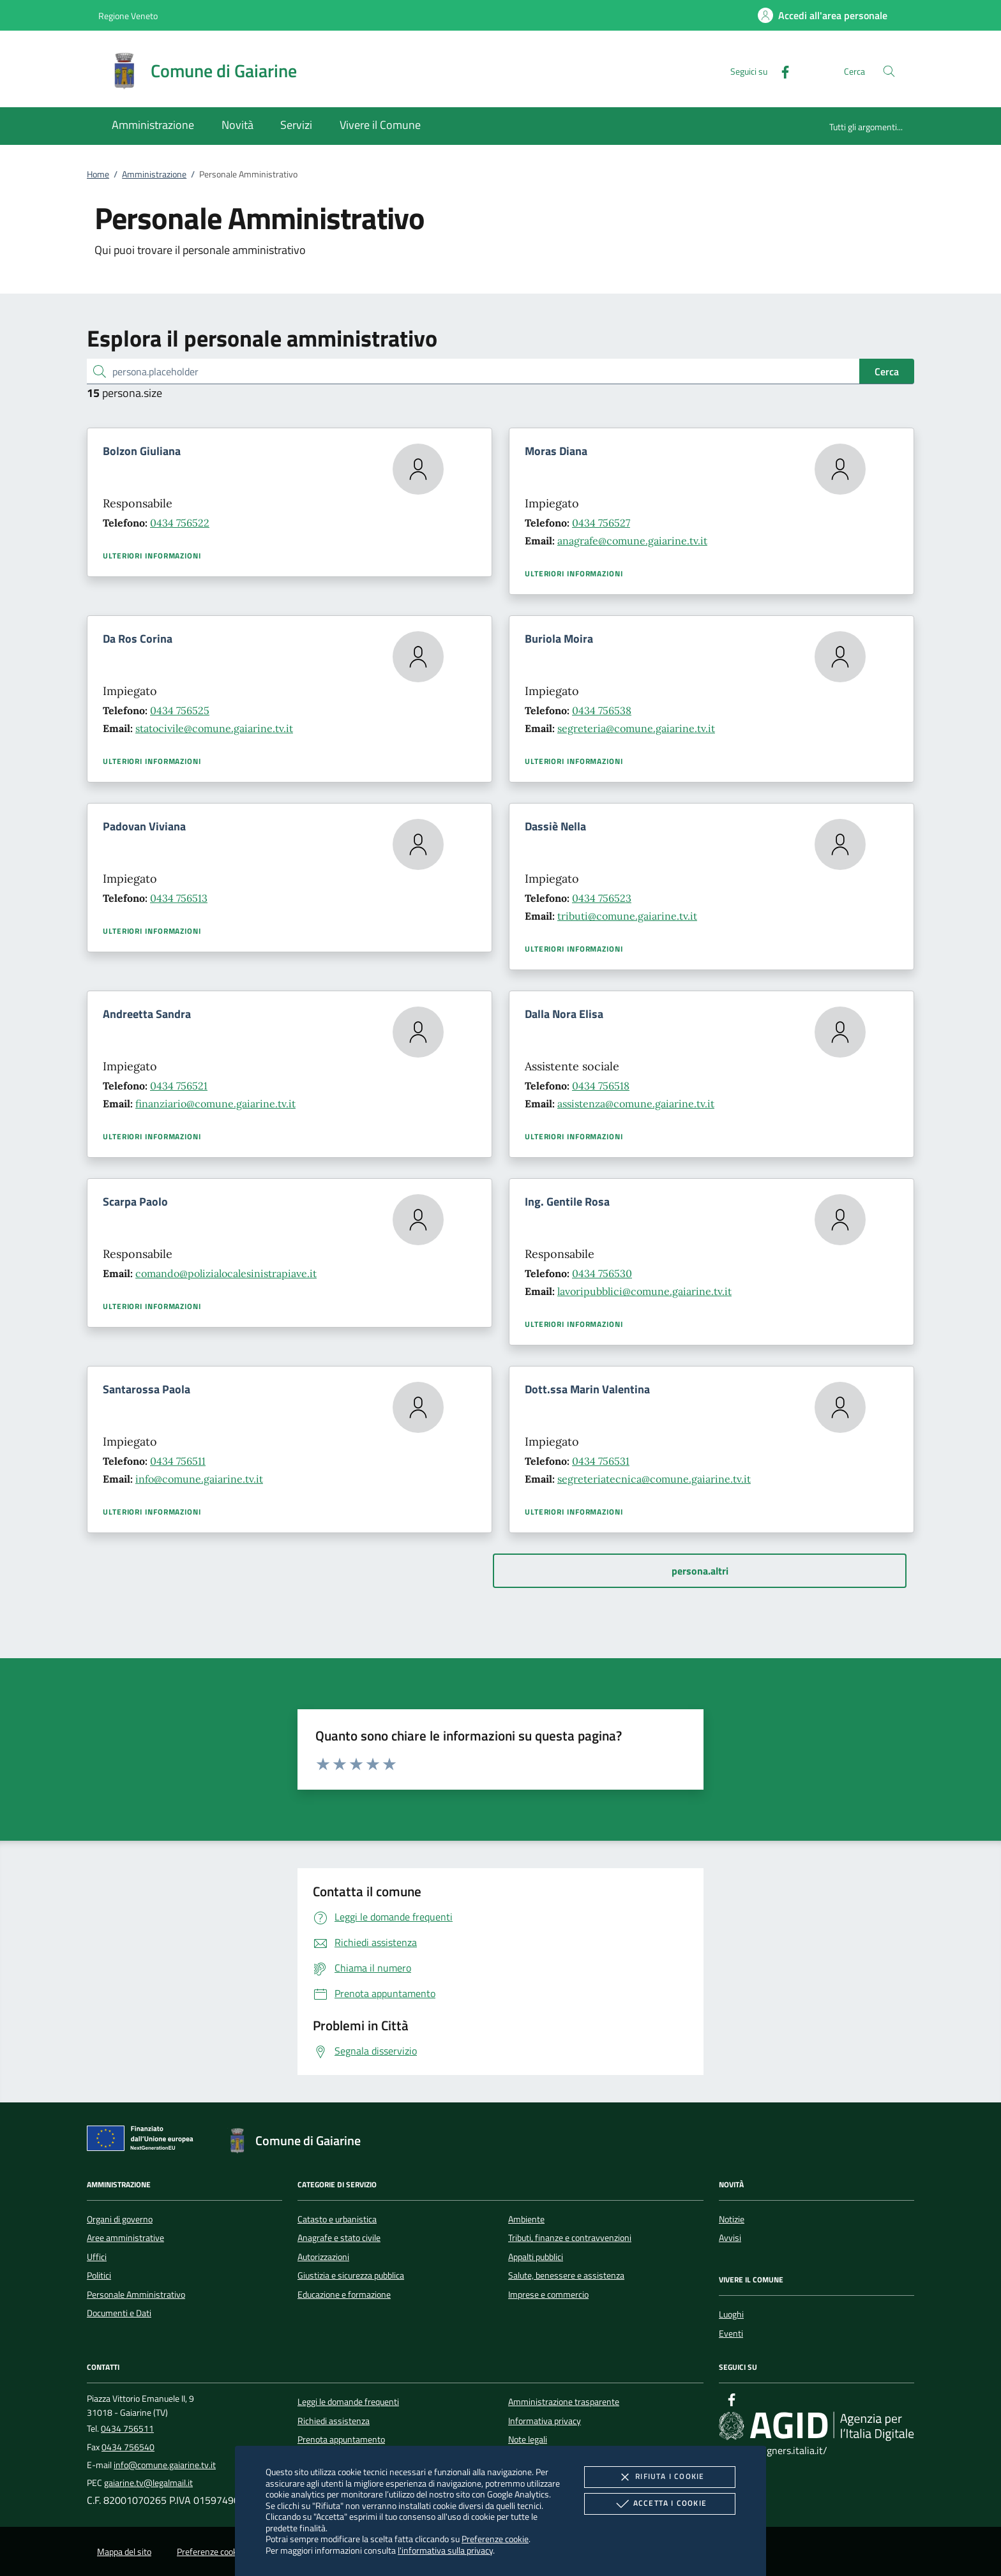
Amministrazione (154, 174)
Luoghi (731, 2314)
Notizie (731, 2219)
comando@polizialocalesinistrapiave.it (226, 1273)
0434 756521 (178, 1085)
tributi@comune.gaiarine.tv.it (627, 916)
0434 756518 (600, 1085)
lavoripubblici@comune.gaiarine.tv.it (644, 1291)
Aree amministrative (125, 2238)
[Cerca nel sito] (889, 71)
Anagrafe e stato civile (338, 2238)
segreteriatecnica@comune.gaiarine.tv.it (654, 1478)
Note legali (527, 2439)
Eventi (731, 2333)
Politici (99, 2275)
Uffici (97, 2257)
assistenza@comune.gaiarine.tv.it (635, 1103)
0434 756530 (602, 1273)
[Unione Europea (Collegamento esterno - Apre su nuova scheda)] (143, 2141)
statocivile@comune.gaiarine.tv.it (214, 728)
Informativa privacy (544, 2421)
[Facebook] (780, 70)
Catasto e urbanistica (337, 2219)
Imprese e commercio (548, 2295)
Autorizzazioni (323, 2257)
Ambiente (526, 2219)
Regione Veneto (128, 15)
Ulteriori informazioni (152, 556)
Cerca (887, 371)
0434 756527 (601, 522)
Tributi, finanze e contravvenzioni (569, 2238)
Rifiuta (659, 2477)
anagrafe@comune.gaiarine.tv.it (632, 540)
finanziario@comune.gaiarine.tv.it (215, 1103)
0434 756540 (128, 2447)
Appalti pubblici (535, 2257)
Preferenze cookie (495, 2538)
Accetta (660, 2504)
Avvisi (730, 2238)
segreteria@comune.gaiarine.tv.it (636, 728)
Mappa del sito (124, 2552)
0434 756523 (601, 898)
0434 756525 (179, 710)
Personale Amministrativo (136, 2295)
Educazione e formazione (344, 2295)
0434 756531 (600, 1461)
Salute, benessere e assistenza (566, 2275)
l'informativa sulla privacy (445, 2550)
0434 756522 (179, 522)
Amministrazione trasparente (563, 2402)
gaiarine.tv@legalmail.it (148, 2483)
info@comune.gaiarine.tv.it (199, 1478)
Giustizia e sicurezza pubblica (350, 2275)
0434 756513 (178, 898)
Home (98, 174)
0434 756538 (601, 710)
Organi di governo (120, 2219)
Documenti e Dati (119, 2313)
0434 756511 (178, 1461)
